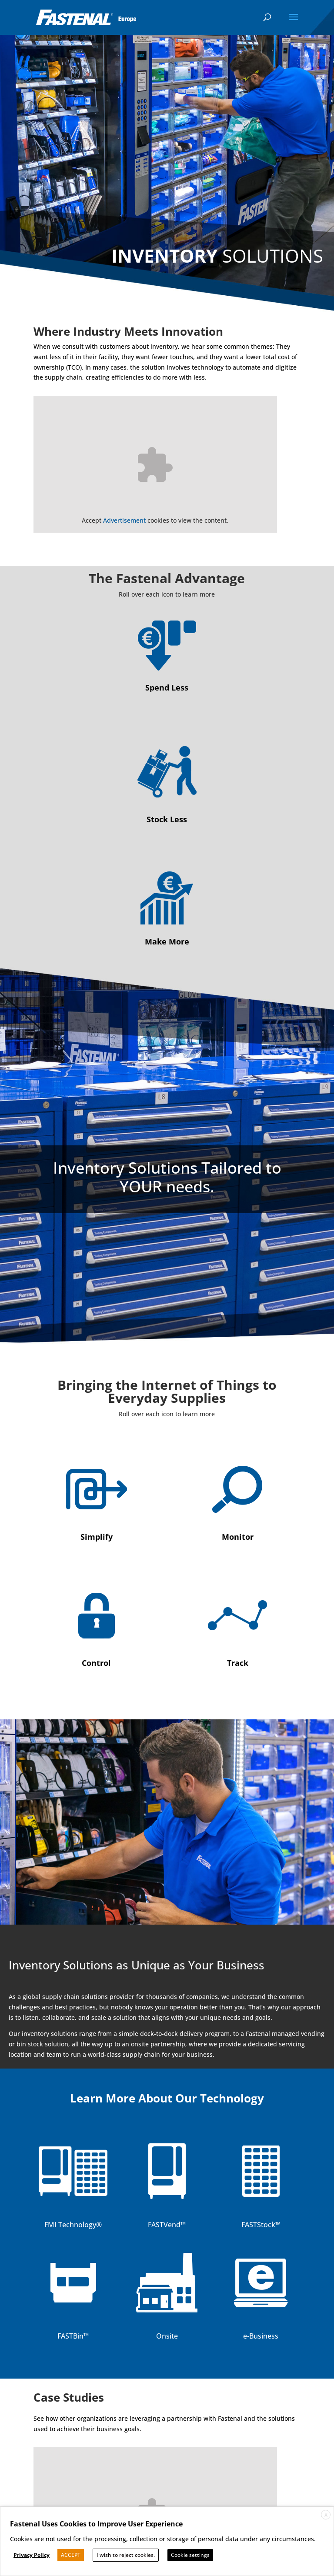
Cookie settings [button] (190, 2555)
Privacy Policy (31, 2555)
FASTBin (70, 2336)
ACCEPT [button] (70, 2555)
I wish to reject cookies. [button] (126, 2555)
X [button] (325, 2515)
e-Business (260, 2336)
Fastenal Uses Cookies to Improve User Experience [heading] (96, 2524)
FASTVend (164, 2224)
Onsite (167, 2336)
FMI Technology (70, 2224)
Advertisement (124, 520)
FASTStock (258, 2224)
